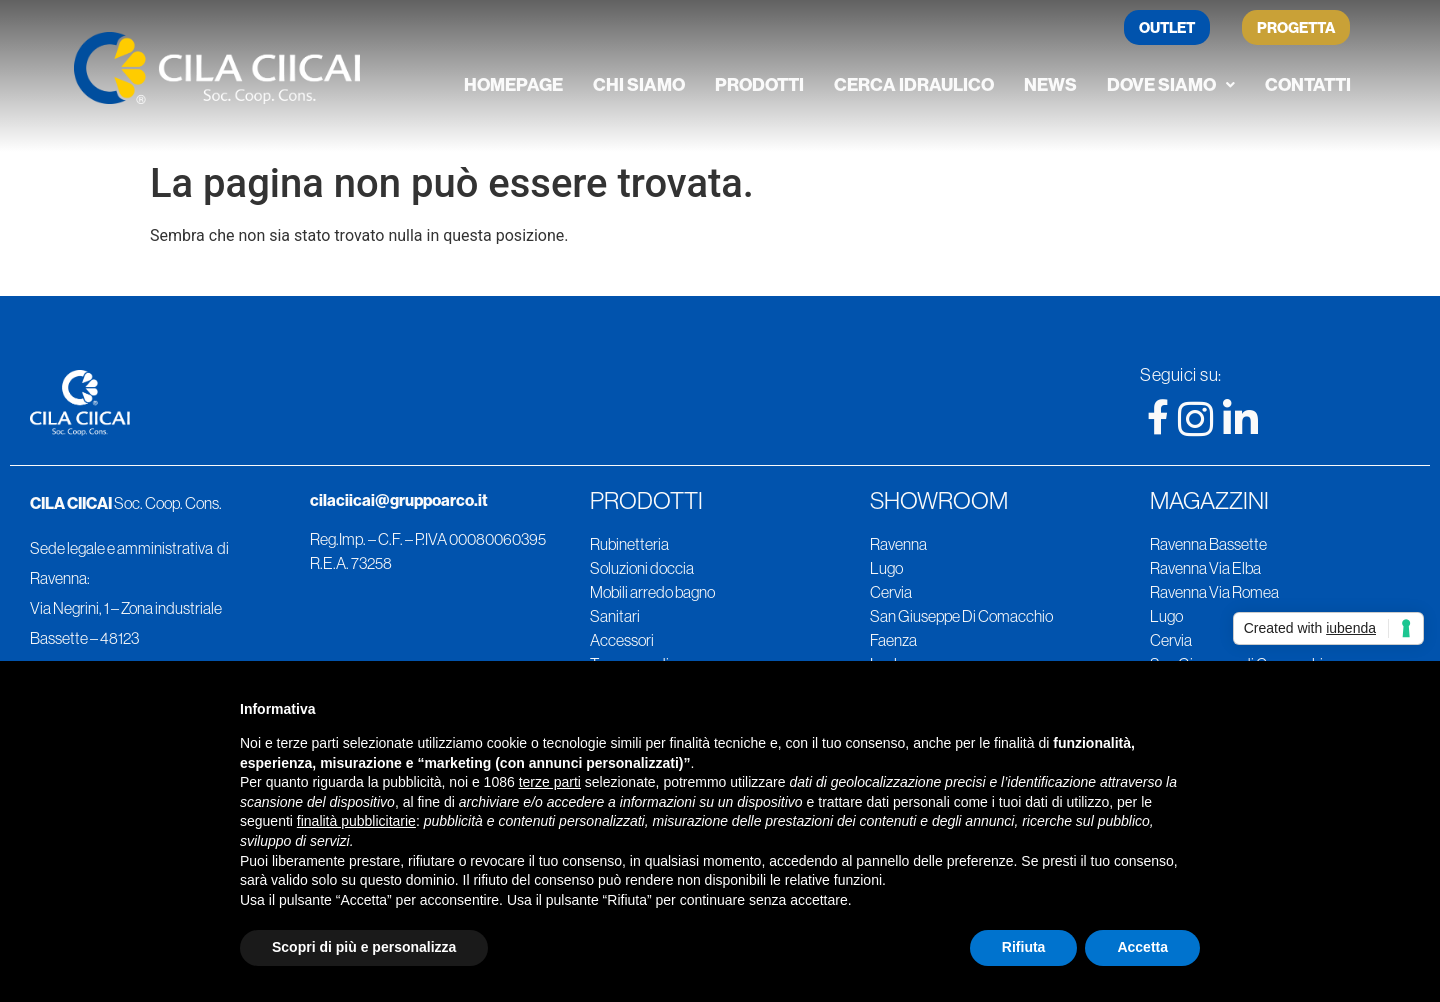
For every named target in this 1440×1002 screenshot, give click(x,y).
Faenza (893, 640)
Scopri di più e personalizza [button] (364, 947)
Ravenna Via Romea (1214, 592)
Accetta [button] (1142, 947)
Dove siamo (1171, 84)
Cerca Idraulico (914, 84)
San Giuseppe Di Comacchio (961, 616)
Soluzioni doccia (642, 568)
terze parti (550, 782)
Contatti (1308, 84)
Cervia (891, 592)
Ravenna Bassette (1208, 544)
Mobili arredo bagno (652, 592)
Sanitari (615, 616)
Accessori (622, 640)
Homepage (513, 84)
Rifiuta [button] (1024, 947)
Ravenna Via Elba (1205, 568)
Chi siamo (639, 84)
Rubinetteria (629, 544)
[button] (1171, 85)
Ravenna (898, 544)
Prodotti (759, 84)
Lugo (886, 568)
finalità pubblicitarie (356, 821)
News (1050, 84)
